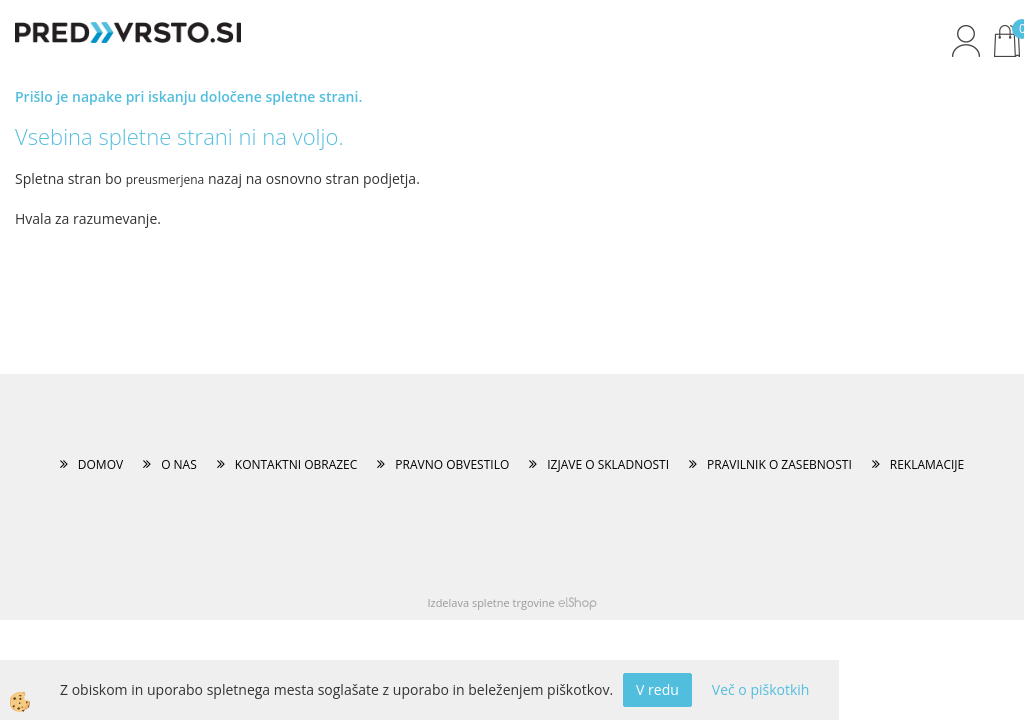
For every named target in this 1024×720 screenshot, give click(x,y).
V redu (657, 689)
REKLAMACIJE (927, 464)
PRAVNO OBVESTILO (452, 464)
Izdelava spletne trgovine (490, 602)
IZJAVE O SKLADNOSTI (608, 464)
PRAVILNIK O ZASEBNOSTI (779, 464)
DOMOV (100, 464)
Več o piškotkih (761, 689)
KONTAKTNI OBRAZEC (296, 464)
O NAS (179, 464)
